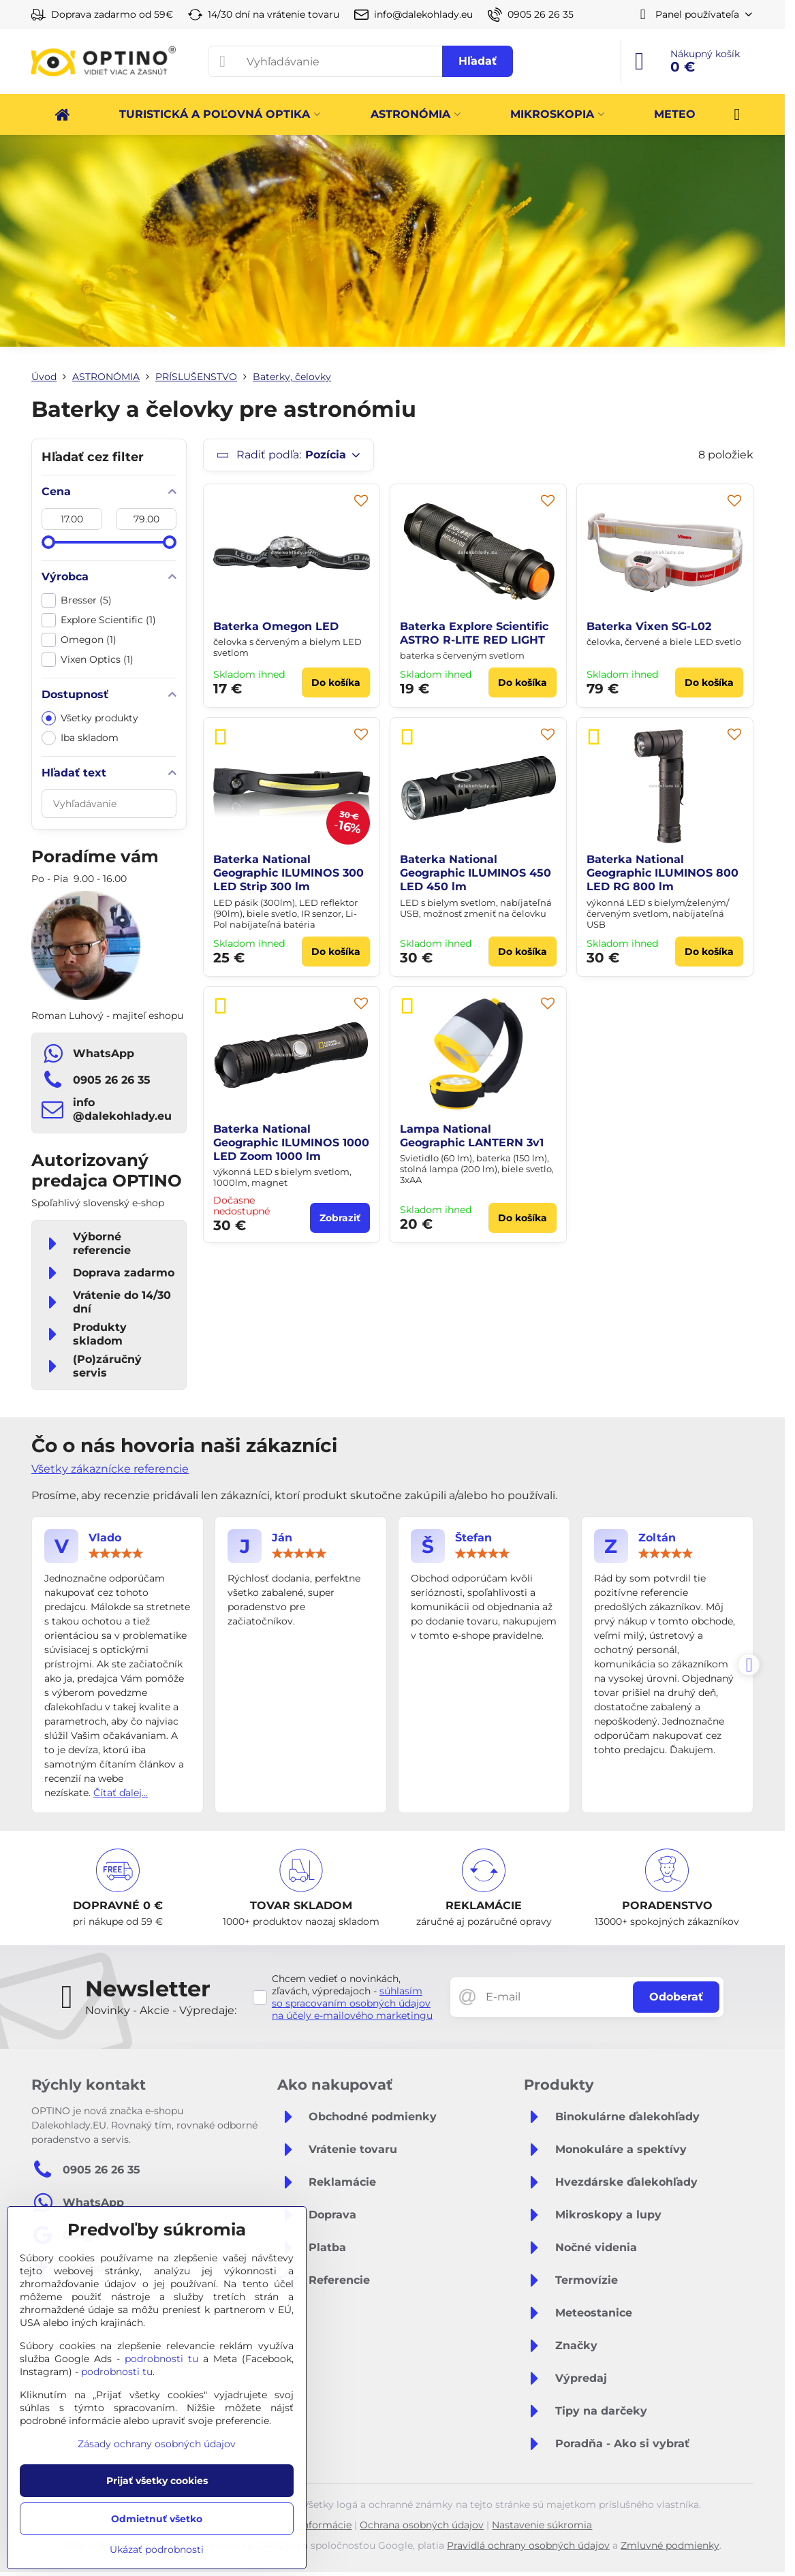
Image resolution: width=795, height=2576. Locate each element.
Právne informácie (308, 2525)
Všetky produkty (90, 718)
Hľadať (477, 60)
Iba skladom (80, 738)
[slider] (48, 542)
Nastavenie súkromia (542, 2525)
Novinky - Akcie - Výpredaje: (160, 2010)
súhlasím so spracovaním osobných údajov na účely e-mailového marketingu (352, 2003)
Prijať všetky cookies (157, 2481)
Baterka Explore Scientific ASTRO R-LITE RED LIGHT (474, 633)
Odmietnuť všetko (156, 2519)
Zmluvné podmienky (670, 2545)
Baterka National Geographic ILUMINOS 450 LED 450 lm (475, 873)
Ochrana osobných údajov (422, 2525)
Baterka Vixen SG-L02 (649, 626)
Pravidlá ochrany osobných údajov (528, 2545)
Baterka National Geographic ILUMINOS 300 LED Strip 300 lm (288, 873)
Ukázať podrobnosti (157, 2549)
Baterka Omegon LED (276, 626)
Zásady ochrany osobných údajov (157, 2444)
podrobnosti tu (161, 2359)
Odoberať (676, 1996)
